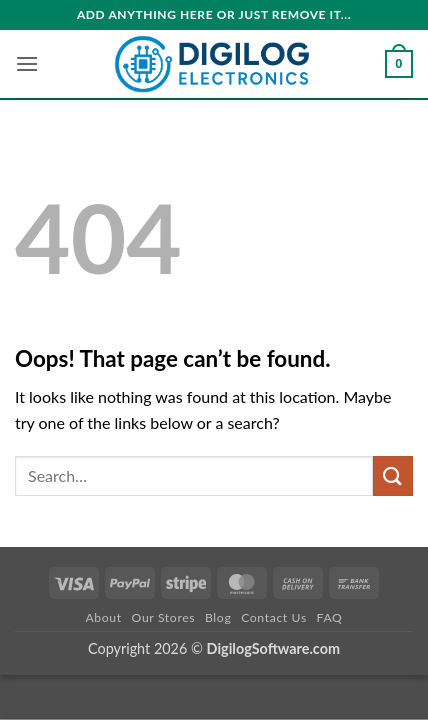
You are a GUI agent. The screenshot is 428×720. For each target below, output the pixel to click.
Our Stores (164, 617)
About (103, 617)
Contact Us (274, 617)
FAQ (330, 617)
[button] (27, 63)
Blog (218, 617)
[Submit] (393, 475)
